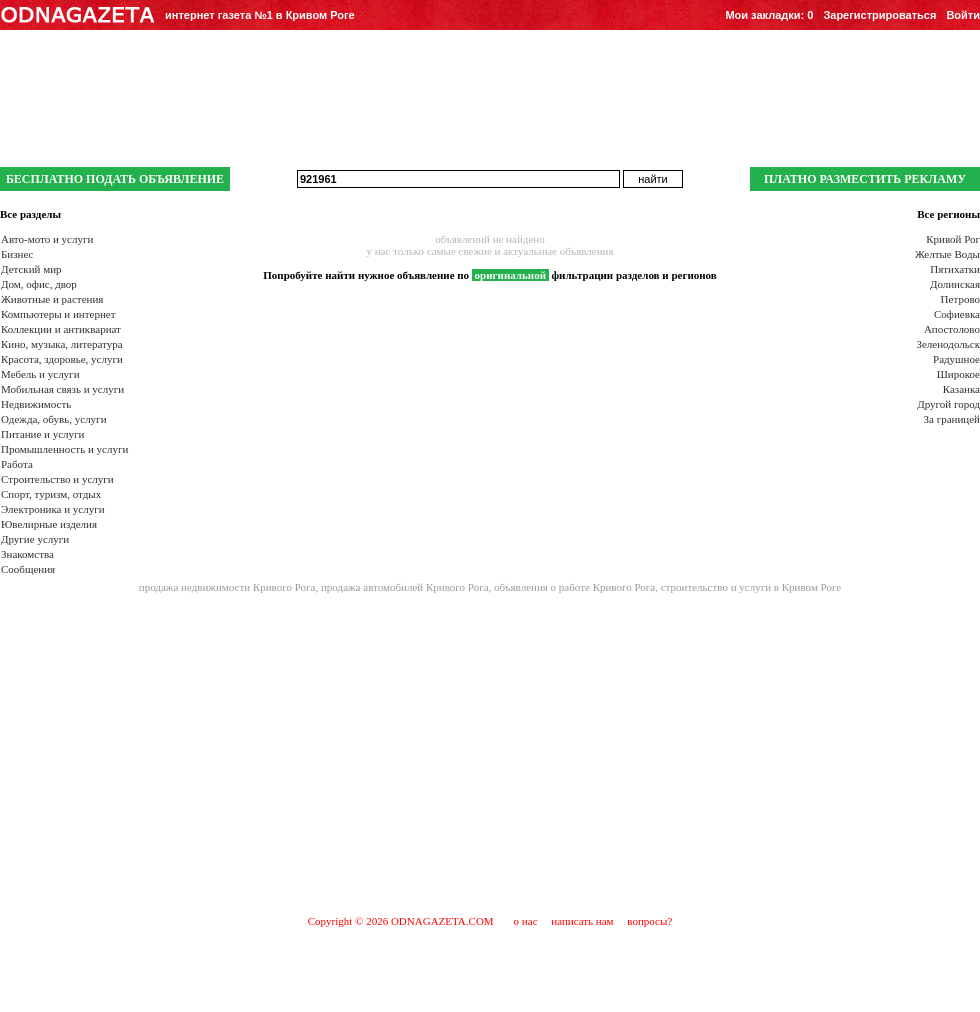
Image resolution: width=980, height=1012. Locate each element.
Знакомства (27, 554)
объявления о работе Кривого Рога (574, 587)
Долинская (955, 284)
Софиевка (957, 314)
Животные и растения (52, 299)
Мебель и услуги (40, 374)
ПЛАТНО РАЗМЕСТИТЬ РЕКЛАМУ (865, 179)
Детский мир (31, 269)
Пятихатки (955, 269)
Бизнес (17, 254)
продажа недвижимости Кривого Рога (227, 587)
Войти (963, 15)
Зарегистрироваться (879, 15)
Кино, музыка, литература (62, 344)
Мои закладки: (769, 15)
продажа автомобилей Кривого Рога (405, 587)
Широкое (958, 374)
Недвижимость (36, 404)
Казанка (961, 389)
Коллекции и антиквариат (61, 329)
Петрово (960, 299)
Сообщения (28, 569)
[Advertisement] (489, 753)
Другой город (948, 404)
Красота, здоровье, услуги (62, 359)
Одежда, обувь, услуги (54, 419)
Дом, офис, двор (39, 284)
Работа (17, 464)
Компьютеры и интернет (58, 314)
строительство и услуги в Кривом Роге (751, 587)
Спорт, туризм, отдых (51, 494)
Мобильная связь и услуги (62, 389)
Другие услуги (35, 539)
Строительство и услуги (57, 479)
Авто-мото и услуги (47, 239)
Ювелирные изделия (49, 524)
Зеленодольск (948, 344)
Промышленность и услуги (64, 449)
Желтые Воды (947, 254)
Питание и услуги (42, 434)
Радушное (956, 359)
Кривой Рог (953, 239)
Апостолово (952, 329)
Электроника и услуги (53, 509)
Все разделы (30, 214)
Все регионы (948, 214)
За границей (952, 419)
